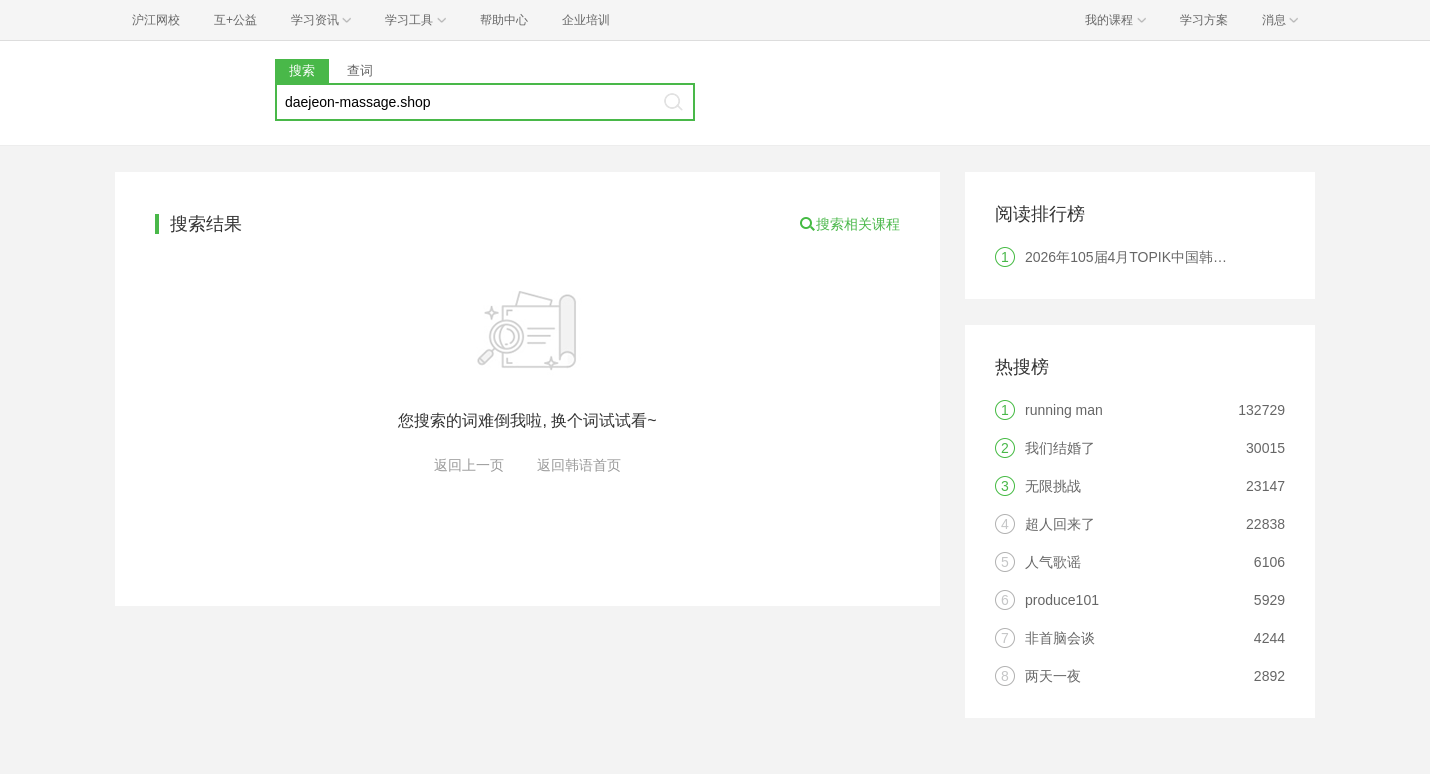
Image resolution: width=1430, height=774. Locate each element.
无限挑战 (1053, 486)
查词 (360, 70)
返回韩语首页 (579, 465)
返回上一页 (469, 465)
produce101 (1062, 600)
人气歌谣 (1053, 562)
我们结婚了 (1060, 448)
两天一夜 (1053, 676)
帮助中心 (504, 20)
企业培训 (586, 20)
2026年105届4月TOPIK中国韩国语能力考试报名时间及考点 (1210, 257)
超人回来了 (1060, 524)
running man (1064, 410)
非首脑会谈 (1060, 638)
